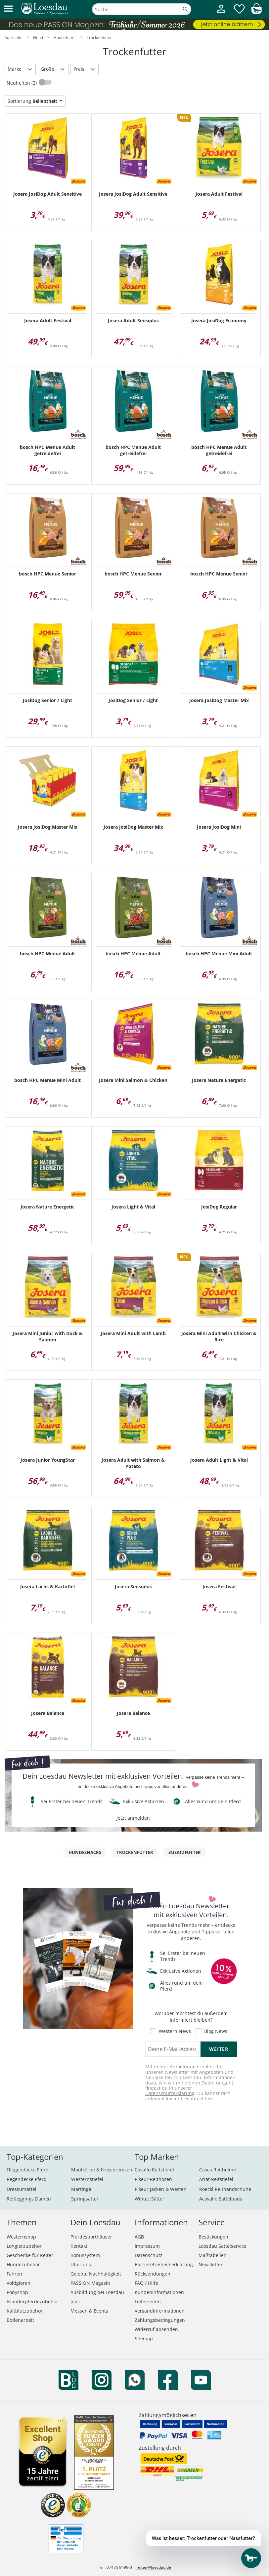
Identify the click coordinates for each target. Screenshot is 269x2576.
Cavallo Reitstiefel (154, 2169)
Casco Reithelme (217, 2169)
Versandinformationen (160, 2311)
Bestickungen (213, 2237)
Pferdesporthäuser (91, 2237)
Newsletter (211, 2264)
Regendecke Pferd (27, 2179)
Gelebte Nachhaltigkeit (95, 2274)
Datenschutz (148, 2255)
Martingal (82, 2189)
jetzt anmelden (133, 1818)
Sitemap (144, 2338)
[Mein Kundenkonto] (221, 14)
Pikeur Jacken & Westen (161, 2189)
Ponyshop (17, 2292)
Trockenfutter (134, 1852)
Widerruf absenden (156, 2329)
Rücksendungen (152, 2274)
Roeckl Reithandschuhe (225, 2189)
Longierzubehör (24, 2246)
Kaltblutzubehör (25, 2311)
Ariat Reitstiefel (216, 2179)
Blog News (215, 2031)
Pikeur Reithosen (153, 2179)
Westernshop (21, 2237)
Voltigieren (18, 2283)
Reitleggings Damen (29, 2199)
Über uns (80, 2264)
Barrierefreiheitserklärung (164, 2264)
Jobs (75, 2301)
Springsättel (84, 2199)
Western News (175, 2031)
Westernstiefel (87, 2179)
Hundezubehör (23, 2264)
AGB (139, 2237)
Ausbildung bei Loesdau (97, 2292)
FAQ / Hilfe (146, 2283)
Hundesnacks (84, 1852)
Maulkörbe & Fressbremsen (101, 2169)
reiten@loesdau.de (153, 2567)
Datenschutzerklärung (170, 2093)
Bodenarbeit (20, 2320)
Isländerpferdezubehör (32, 2301)
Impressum (147, 2246)
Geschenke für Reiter (30, 2255)
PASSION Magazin (90, 2283)
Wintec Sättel (149, 2199)
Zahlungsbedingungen (160, 2320)
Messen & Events (89, 2311)
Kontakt (78, 2246)
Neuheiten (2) (22, 83)
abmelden (201, 2098)
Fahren (14, 2274)
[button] (8, 9)
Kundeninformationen (159, 2292)
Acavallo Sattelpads (220, 2199)
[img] (256, 12)
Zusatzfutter (184, 1852)
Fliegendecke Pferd (28, 2169)
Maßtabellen (213, 2255)
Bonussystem (85, 2255)
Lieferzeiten (148, 2301)
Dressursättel (21, 2189)
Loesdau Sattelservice (223, 2246)
